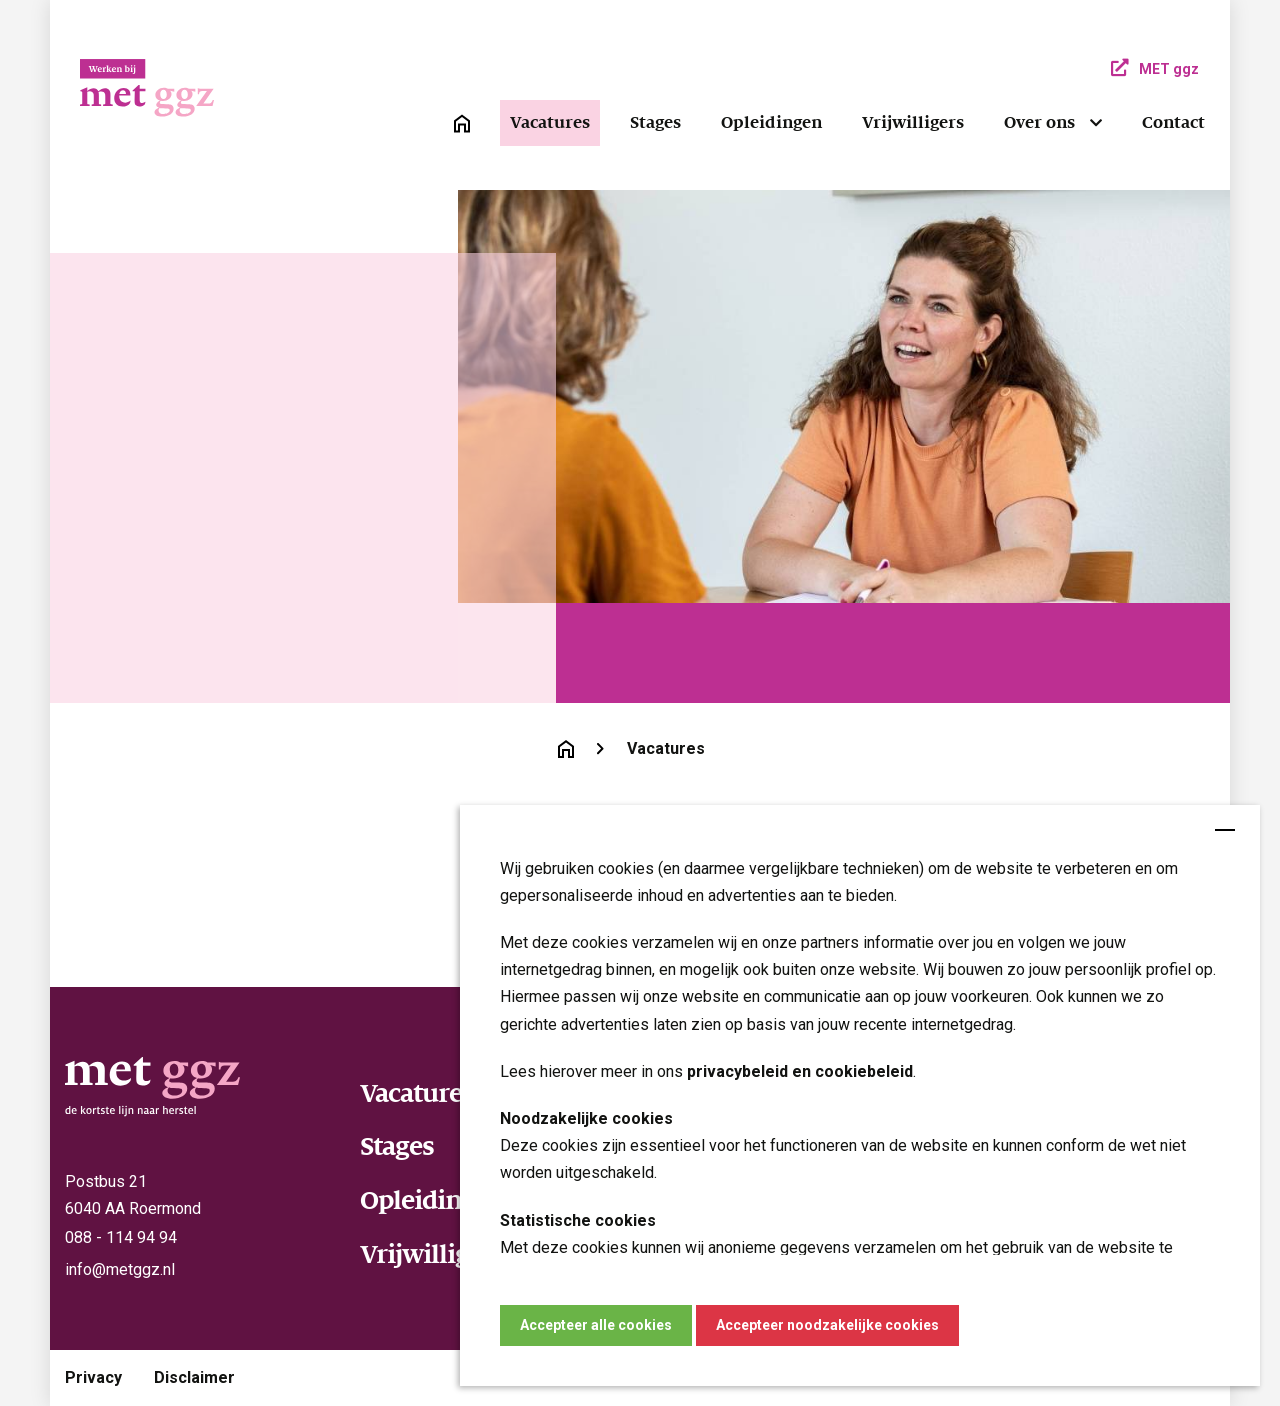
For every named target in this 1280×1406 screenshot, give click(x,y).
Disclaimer (194, 1377)
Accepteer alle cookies (596, 1325)
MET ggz (1155, 69)
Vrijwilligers (913, 122)
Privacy (93, 1377)
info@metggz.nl (120, 1269)
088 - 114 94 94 (121, 1237)
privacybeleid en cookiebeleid (800, 1071)
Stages (655, 122)
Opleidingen (771, 122)
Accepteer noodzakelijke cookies (827, 1325)
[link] (462, 123)
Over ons (1039, 122)
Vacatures (550, 122)
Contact (1173, 122)
